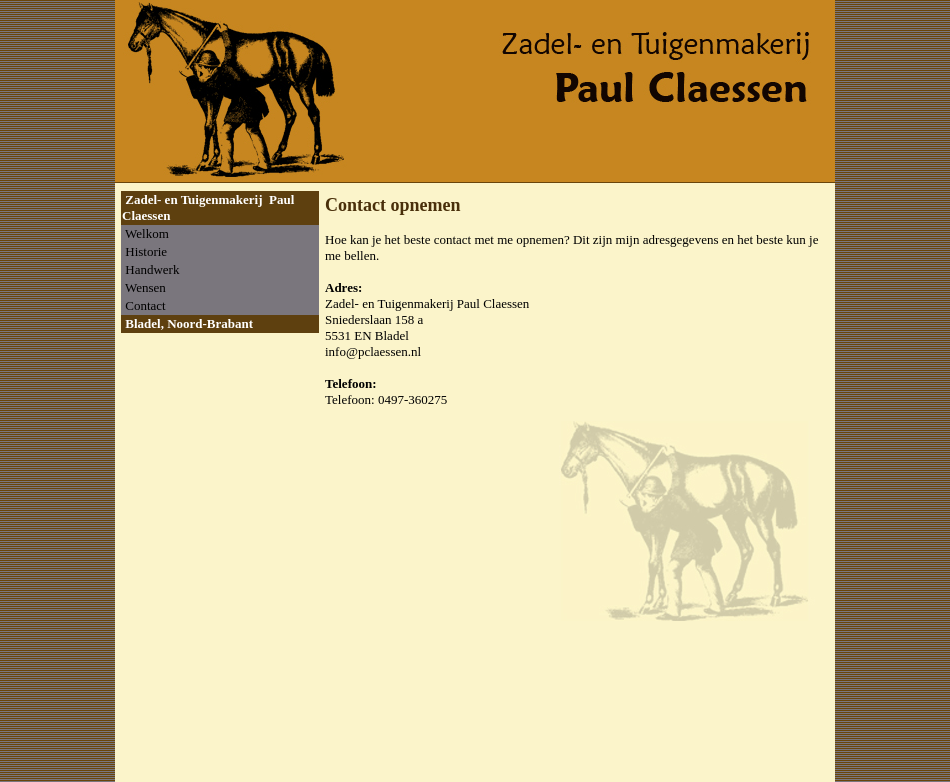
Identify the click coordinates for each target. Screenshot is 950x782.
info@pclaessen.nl (373, 351)
